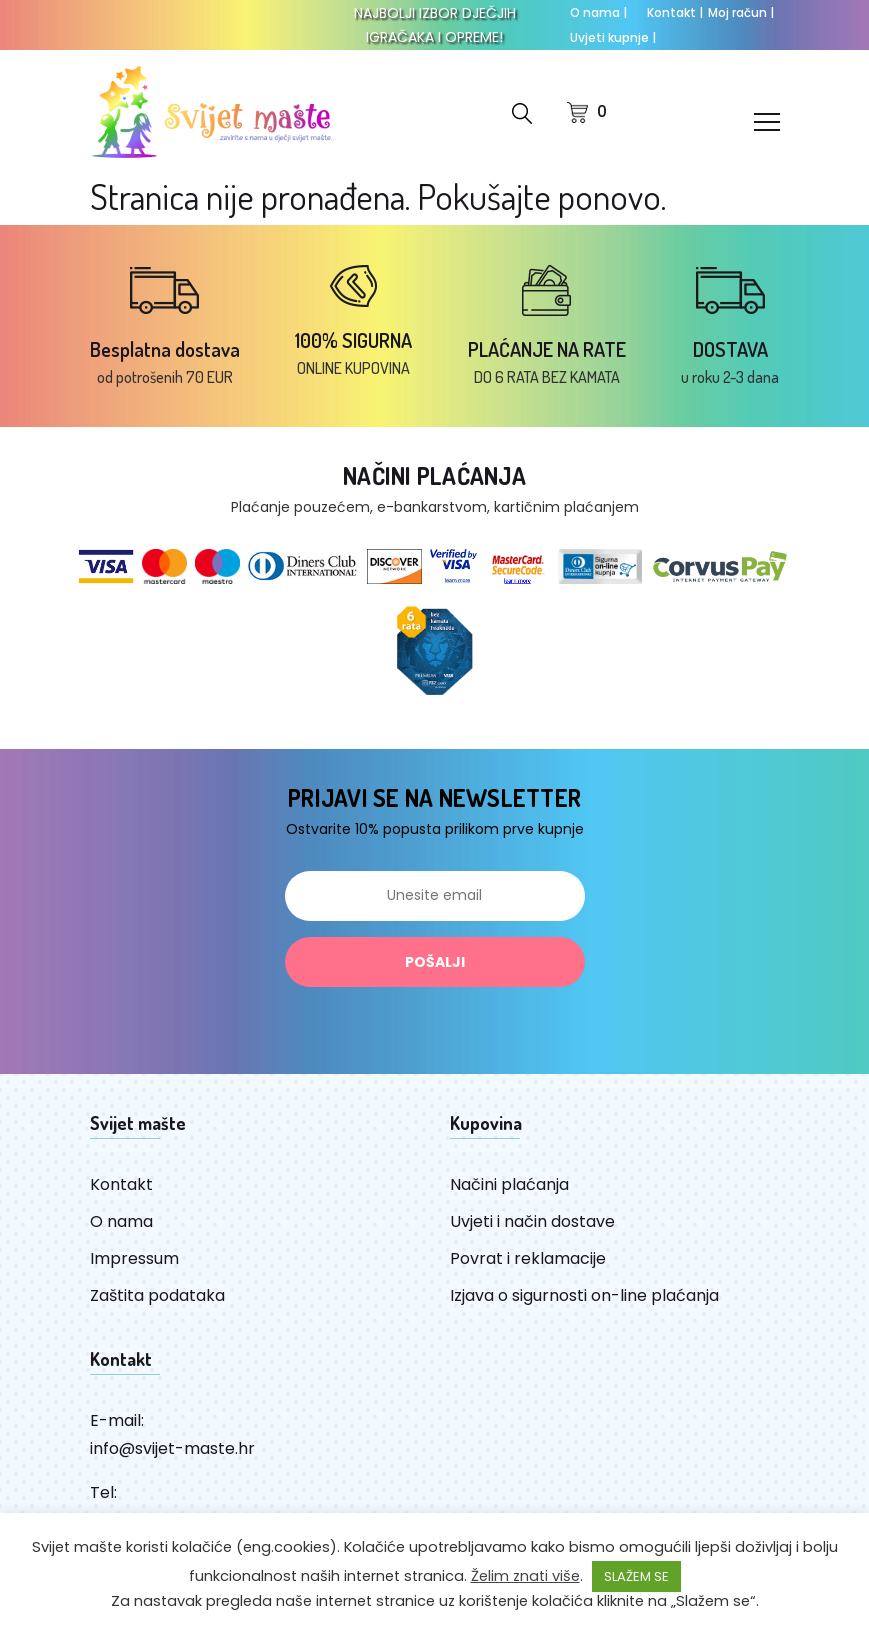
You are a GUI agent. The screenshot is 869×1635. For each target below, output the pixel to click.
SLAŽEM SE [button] (636, 1576)
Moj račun (741, 12)
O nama (598, 12)
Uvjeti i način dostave (532, 1221)
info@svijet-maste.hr (172, 1448)
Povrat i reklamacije (528, 1258)
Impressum (134, 1258)
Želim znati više (525, 1576)
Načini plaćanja (509, 1184)
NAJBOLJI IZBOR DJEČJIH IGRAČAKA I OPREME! (435, 25)
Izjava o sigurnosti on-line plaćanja (584, 1295)
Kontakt (675, 12)
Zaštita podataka (157, 1295)
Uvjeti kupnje (613, 37)
